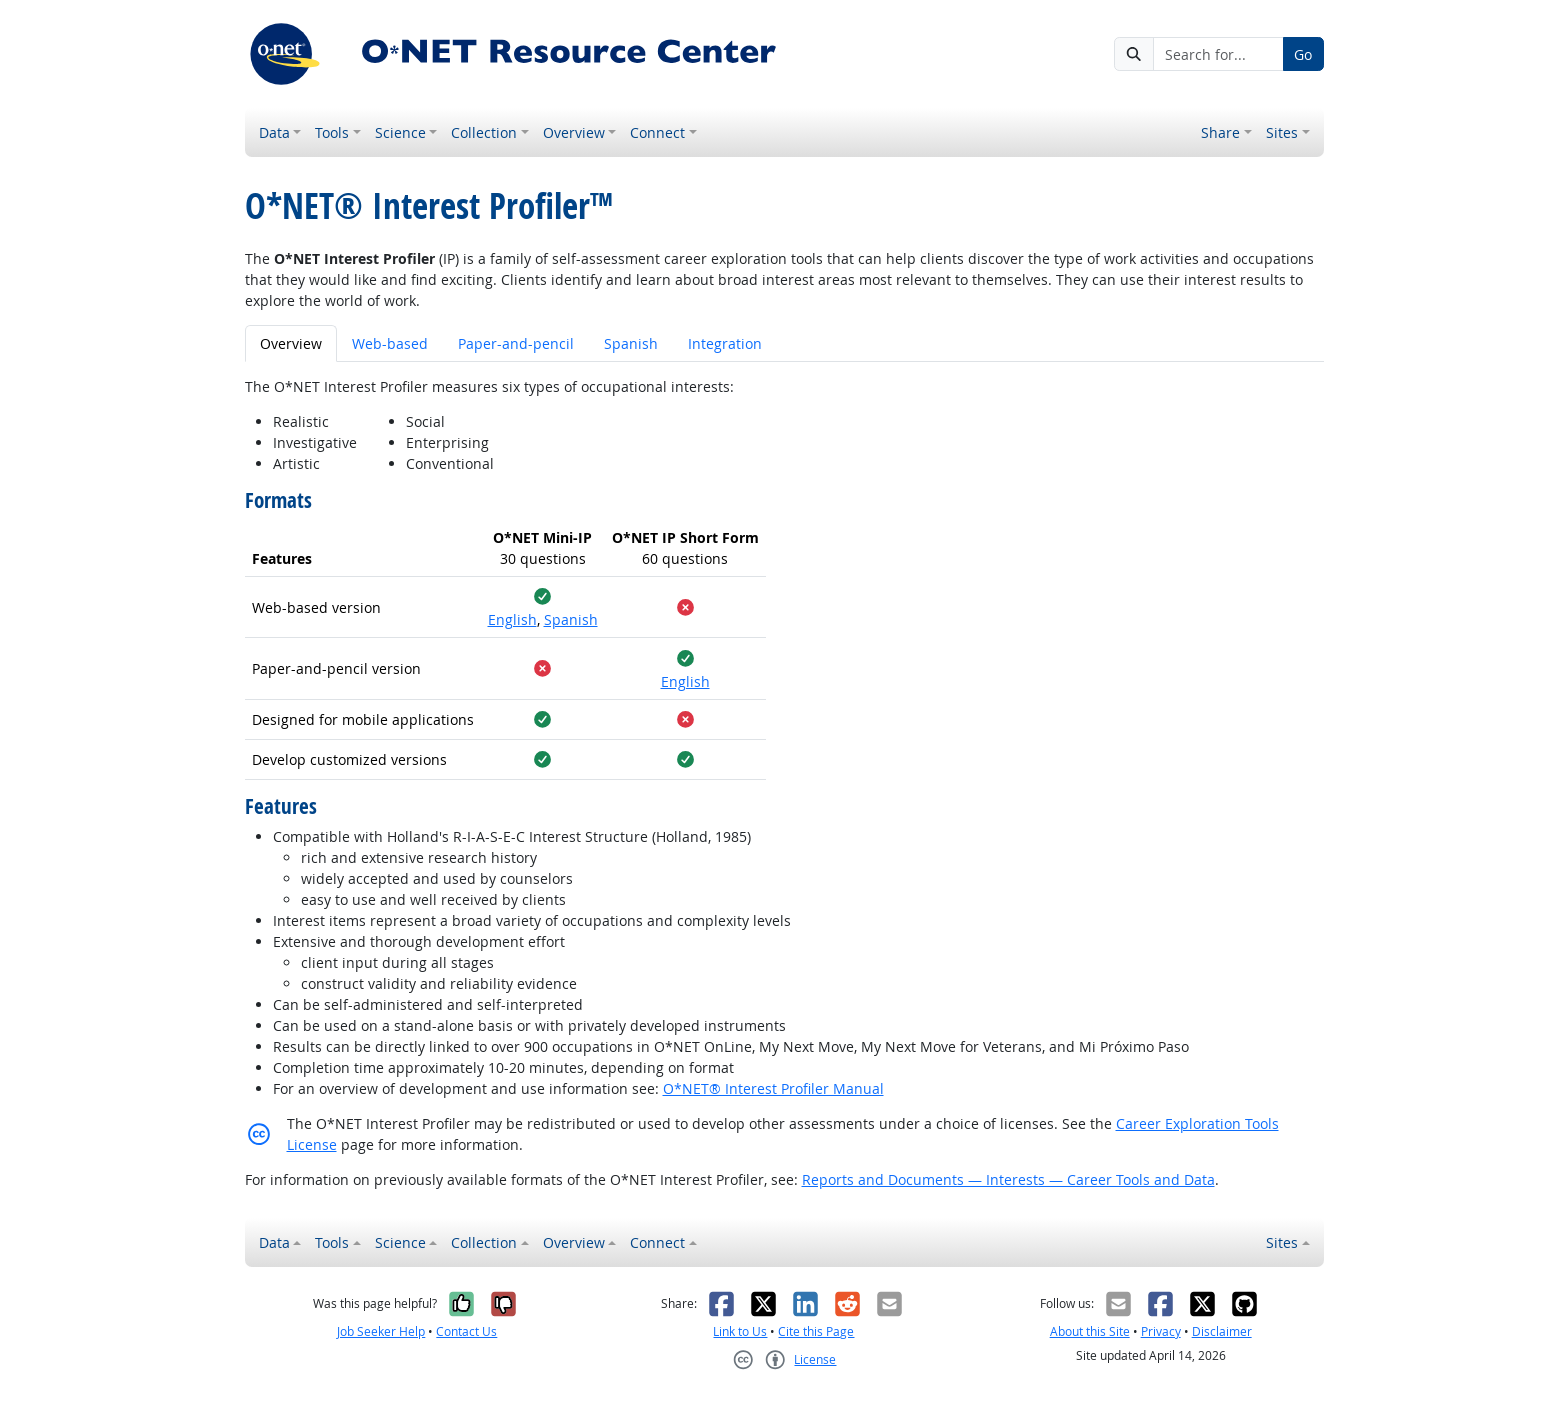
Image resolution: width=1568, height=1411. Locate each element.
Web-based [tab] (390, 343)
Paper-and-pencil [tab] (516, 343)
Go (1303, 54)
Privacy (1161, 1331)
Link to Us (740, 1331)
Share (1220, 132)
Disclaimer (1222, 1331)
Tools (332, 132)
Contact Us (466, 1331)
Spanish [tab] (631, 343)
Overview (574, 132)
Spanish (571, 619)
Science (400, 132)
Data (274, 132)
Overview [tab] (291, 343)
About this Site (1090, 1331)
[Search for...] (1218, 54)
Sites (1282, 132)
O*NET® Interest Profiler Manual (773, 1088)
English (512, 619)
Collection (484, 132)
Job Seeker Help (381, 1331)
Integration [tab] (725, 343)
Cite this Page (816, 1331)
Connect (657, 132)
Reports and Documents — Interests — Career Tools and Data (1008, 1179)
